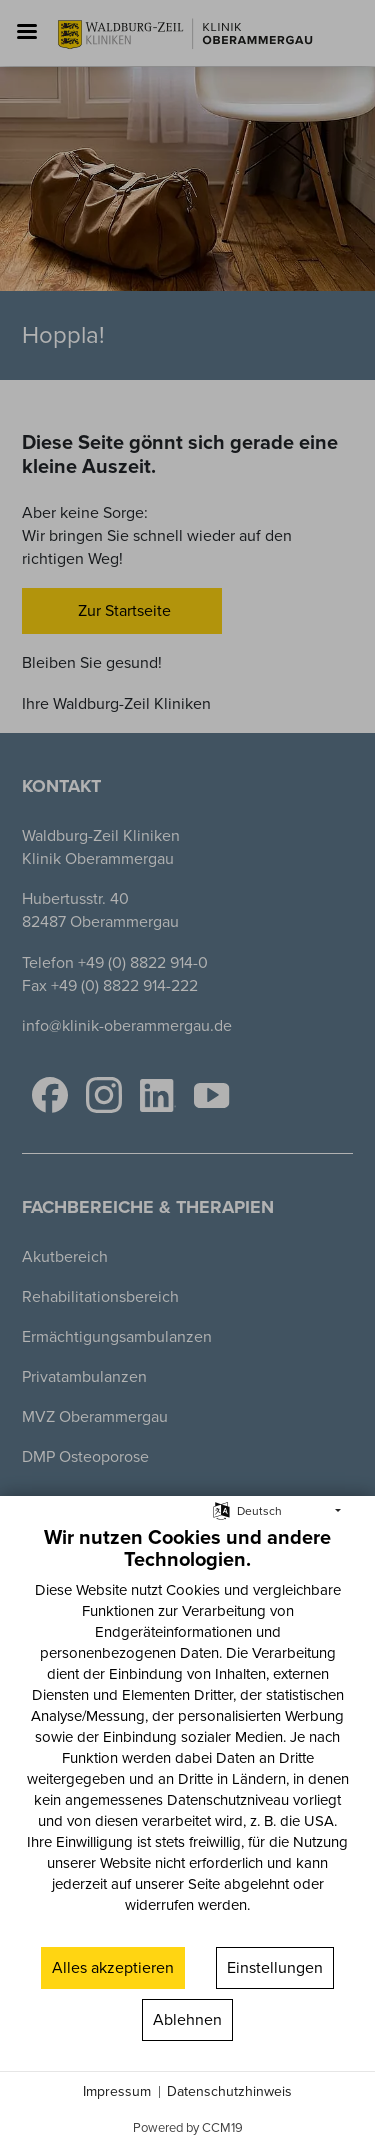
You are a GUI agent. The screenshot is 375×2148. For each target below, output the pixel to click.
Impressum (117, 2092)
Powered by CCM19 (188, 2127)
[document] (187, 1734)
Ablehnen (187, 2019)
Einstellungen (275, 1967)
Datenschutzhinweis (229, 2092)
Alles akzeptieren (113, 1967)
